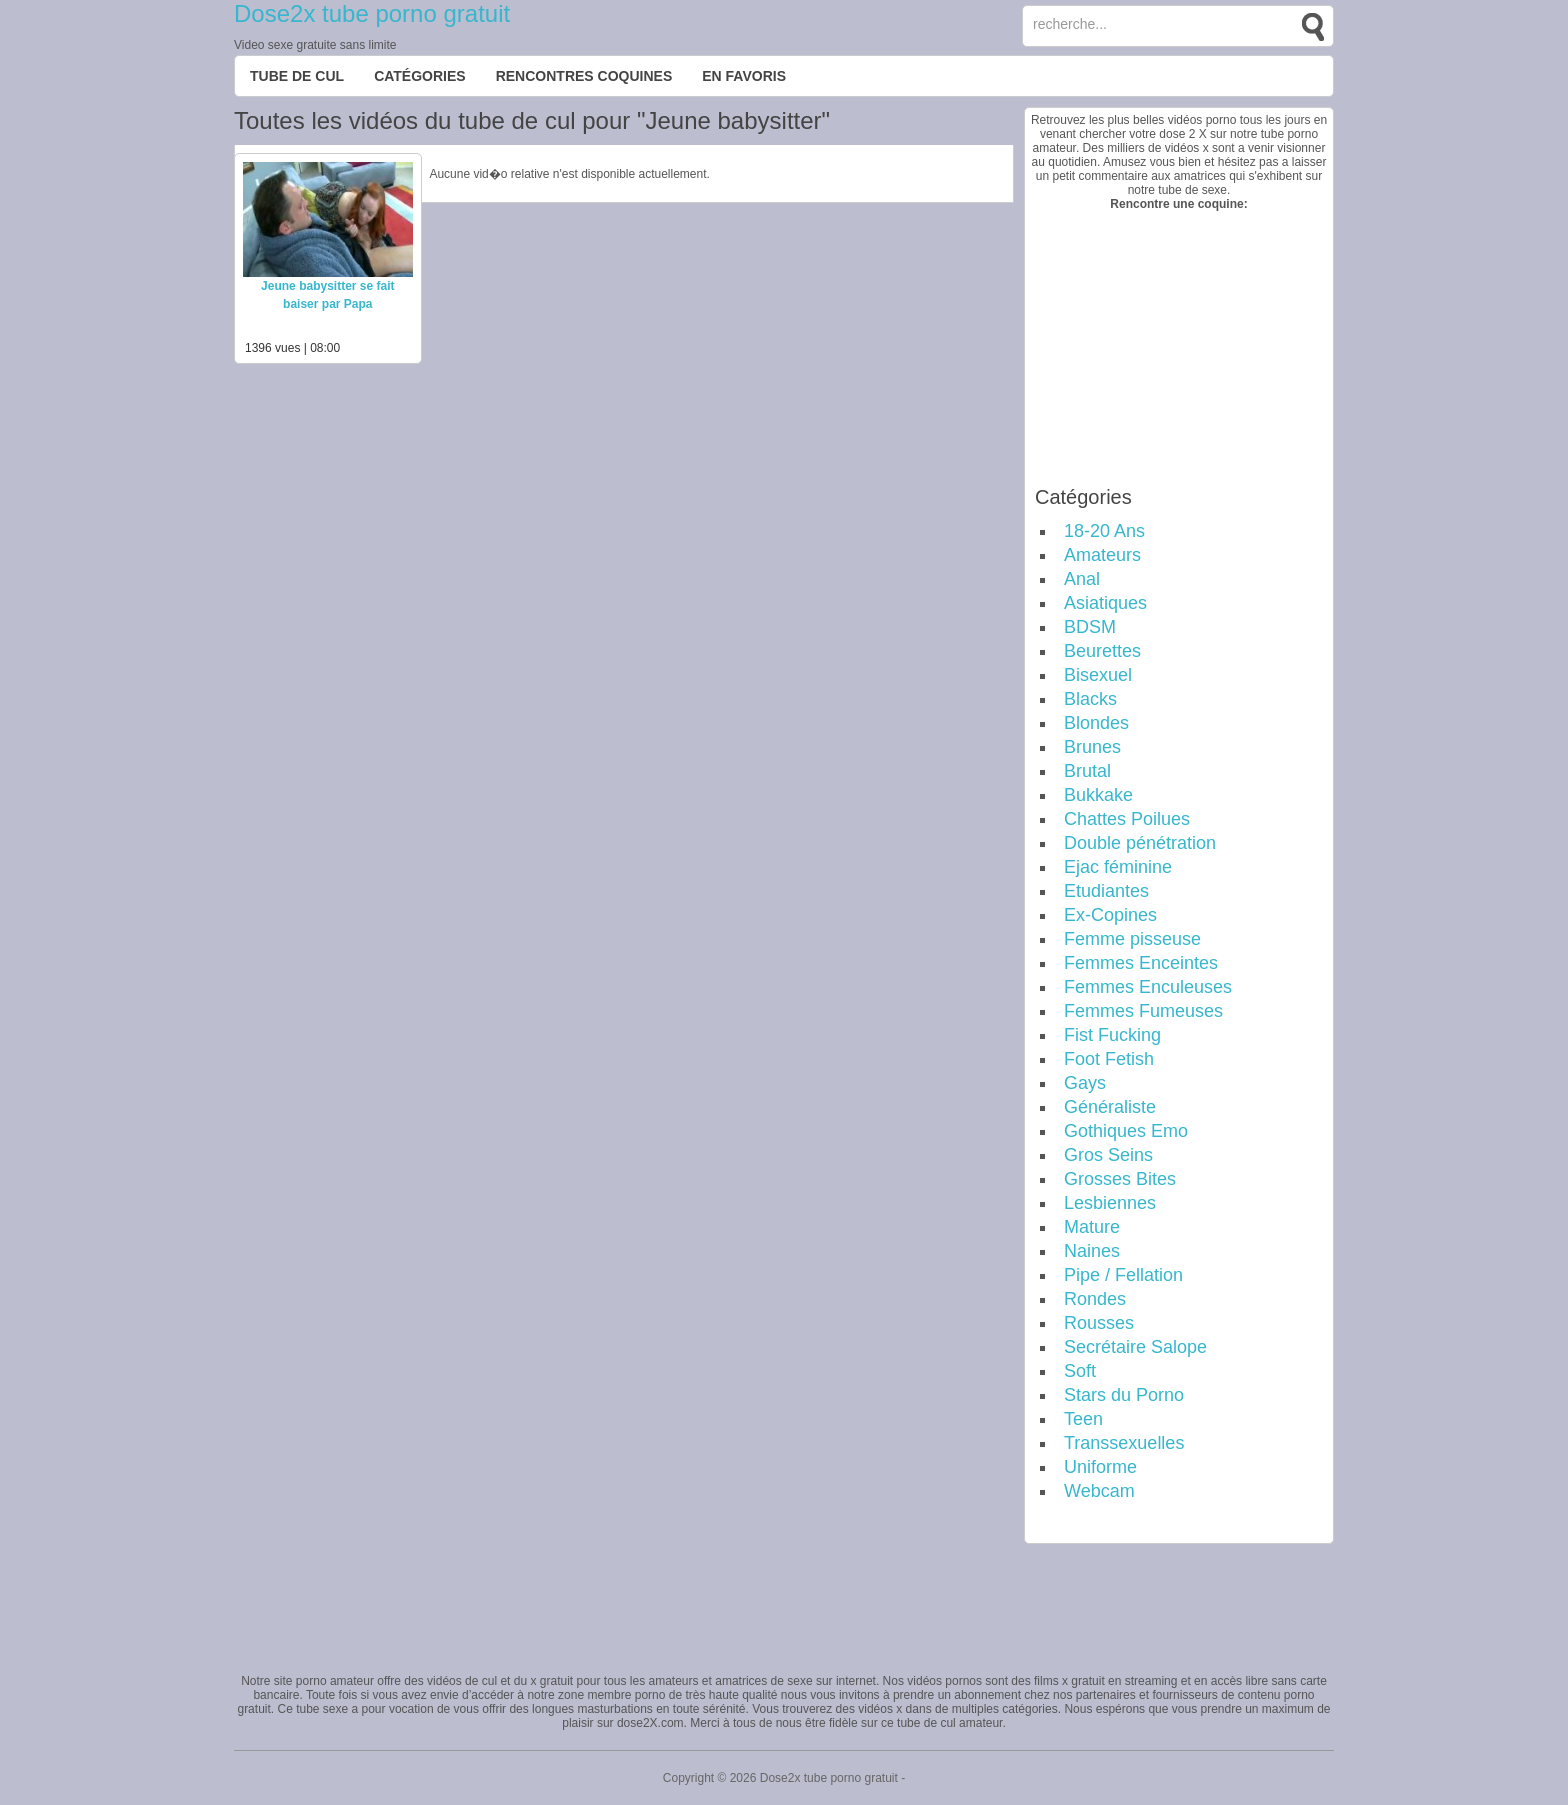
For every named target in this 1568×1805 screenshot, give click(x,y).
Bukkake (1098, 795)
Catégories (420, 76)
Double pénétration (1140, 843)
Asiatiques (1105, 603)
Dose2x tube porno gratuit (372, 13)
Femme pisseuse (1132, 939)
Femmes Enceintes (1141, 963)
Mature (1092, 1227)
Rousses (1099, 1323)
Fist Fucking (1112, 1035)
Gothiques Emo (1126, 1131)
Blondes (1096, 723)
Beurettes (1102, 651)
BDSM (1090, 627)
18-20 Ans (1104, 531)
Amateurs (1102, 555)
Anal (1082, 579)
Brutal (1087, 771)
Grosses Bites (1120, 1179)
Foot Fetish (1109, 1059)
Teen (1083, 1419)
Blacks (1090, 699)
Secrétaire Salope (1135, 1347)
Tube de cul (297, 76)
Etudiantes (1106, 891)
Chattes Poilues (1127, 819)
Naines (1092, 1251)
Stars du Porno (1124, 1395)
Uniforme (1100, 1467)
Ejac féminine (1118, 867)
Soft (1080, 1371)
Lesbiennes (1110, 1203)
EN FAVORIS (744, 76)
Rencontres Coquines (584, 76)
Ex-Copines (1110, 915)
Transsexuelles (1124, 1443)
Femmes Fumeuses (1143, 1011)
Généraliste (1110, 1107)
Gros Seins (1108, 1155)
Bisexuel (1098, 675)
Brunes (1092, 747)
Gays (1085, 1083)
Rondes (1095, 1299)
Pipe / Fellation (1123, 1275)
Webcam (1099, 1491)
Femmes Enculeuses (1148, 987)
